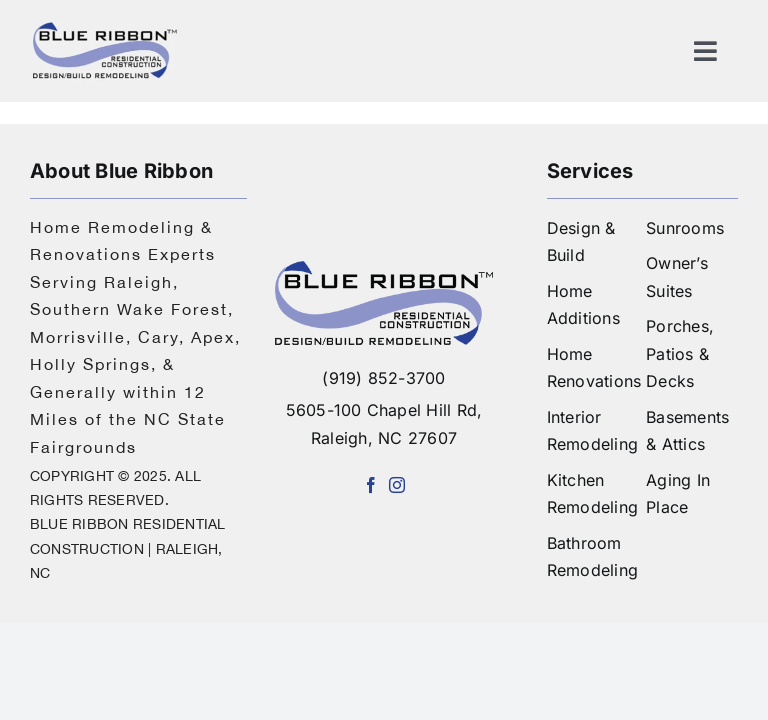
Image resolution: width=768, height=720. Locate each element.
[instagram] (397, 485)
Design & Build (581, 242)
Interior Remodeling (592, 431)
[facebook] (371, 485)
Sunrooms (685, 228)
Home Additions (583, 305)
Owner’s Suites (677, 277)
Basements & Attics (687, 431)
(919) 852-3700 (383, 378)
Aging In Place (678, 494)
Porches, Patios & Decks (680, 353)
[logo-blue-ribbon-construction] (383, 269)
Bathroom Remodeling (592, 557)
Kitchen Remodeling (592, 494)
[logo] (105, 28)
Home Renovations (594, 368)
